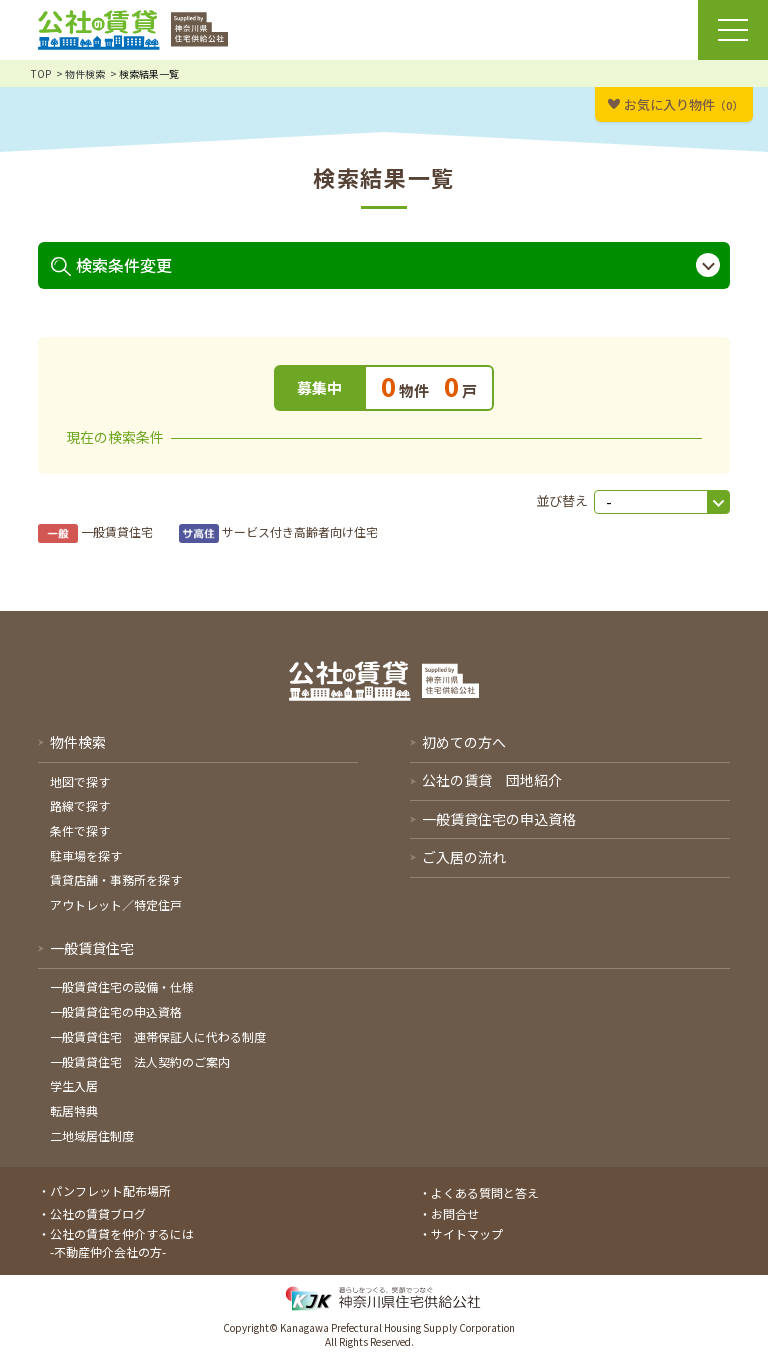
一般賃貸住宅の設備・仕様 (122, 986)
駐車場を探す (86, 855)
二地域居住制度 (92, 1135)
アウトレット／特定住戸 (116, 904)
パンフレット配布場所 (110, 1190)
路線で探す (80, 805)
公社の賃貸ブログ (98, 1213)
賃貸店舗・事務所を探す (116, 879)
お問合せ (455, 1213)
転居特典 (74, 1110)
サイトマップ (467, 1233)
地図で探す (80, 781)
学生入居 (74, 1085)
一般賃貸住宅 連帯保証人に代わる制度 (158, 1036)
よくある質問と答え (485, 1192)
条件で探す (80, 830)
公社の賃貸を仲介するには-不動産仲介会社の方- (122, 1242)
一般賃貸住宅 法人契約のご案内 (140, 1061)
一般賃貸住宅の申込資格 (116, 1011)
